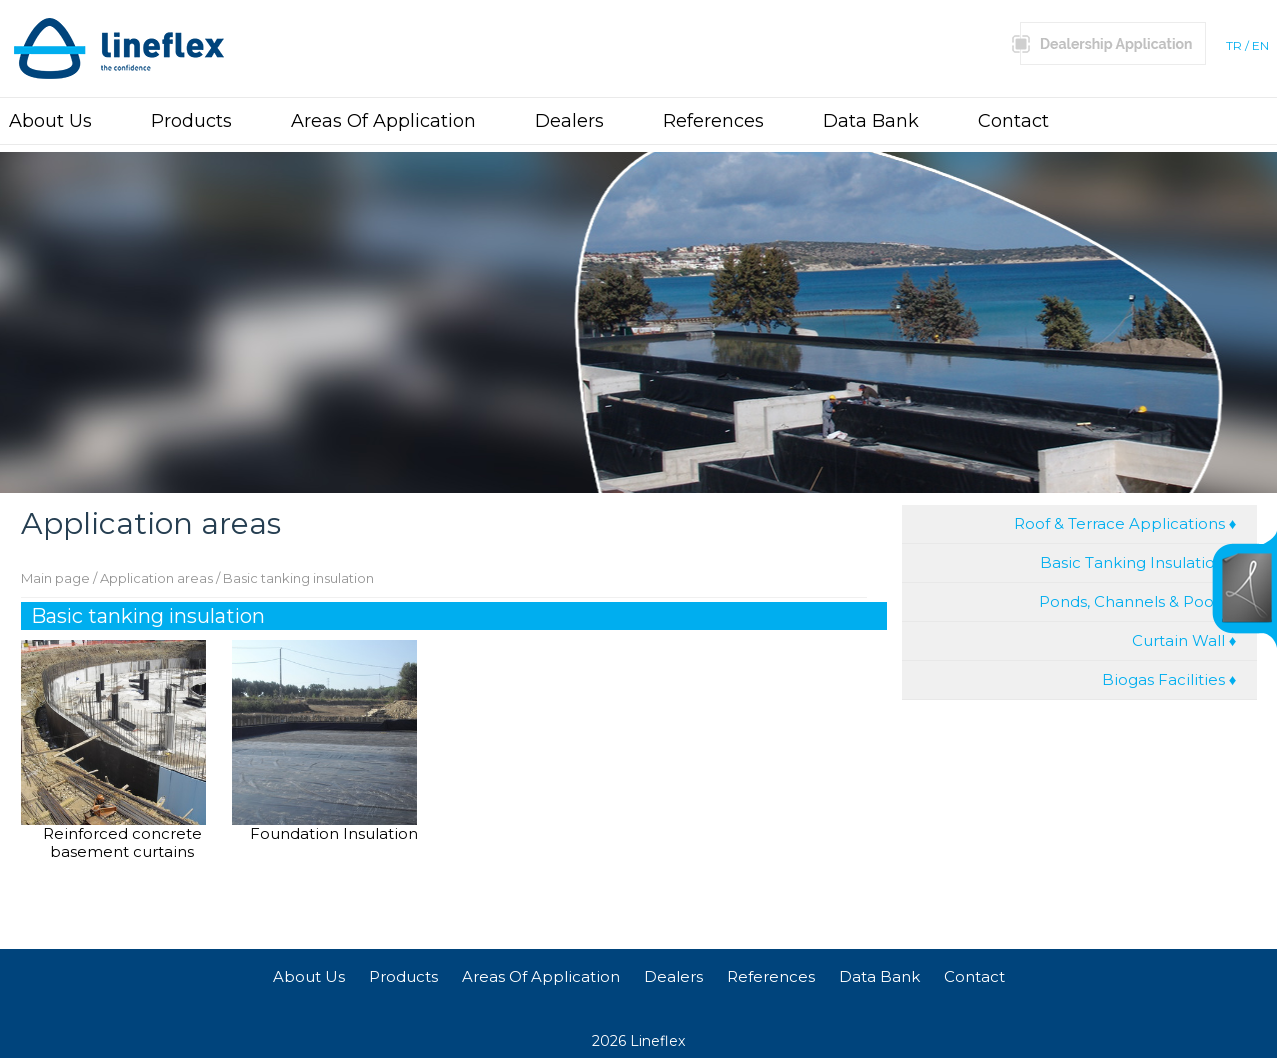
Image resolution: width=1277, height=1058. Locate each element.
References (713, 121)
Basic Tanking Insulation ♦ (1138, 562)
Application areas (156, 578)
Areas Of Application (383, 121)
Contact (1013, 121)
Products (191, 121)
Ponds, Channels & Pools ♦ (1138, 601)
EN (1260, 45)
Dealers (569, 121)
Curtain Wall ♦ (1184, 640)
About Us (50, 121)
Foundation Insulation (334, 834)
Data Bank (871, 121)
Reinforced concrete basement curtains (122, 840)
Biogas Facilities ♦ (1169, 679)
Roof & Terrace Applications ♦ (1125, 523)
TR (1234, 45)
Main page (55, 578)
